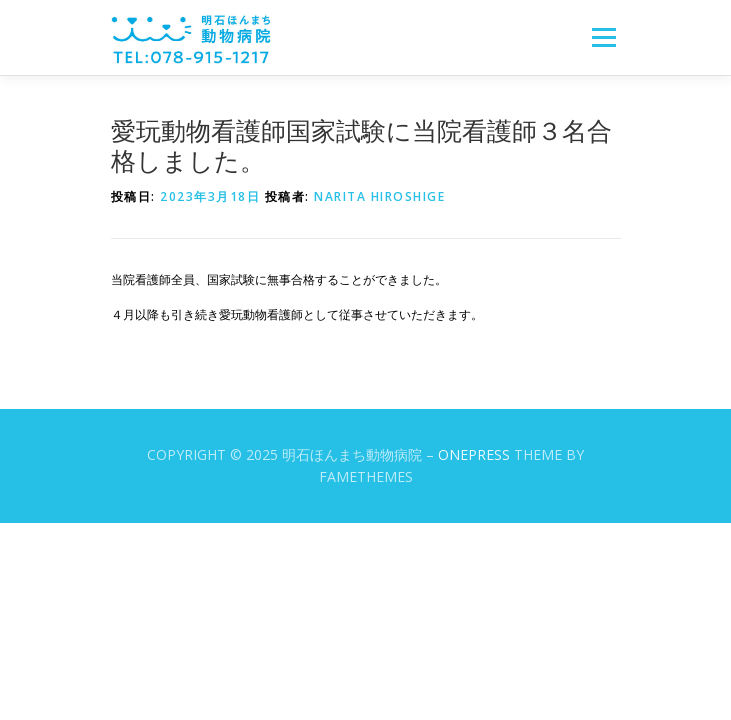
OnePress (474, 454)
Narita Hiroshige (379, 196)
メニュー (603, 37)
